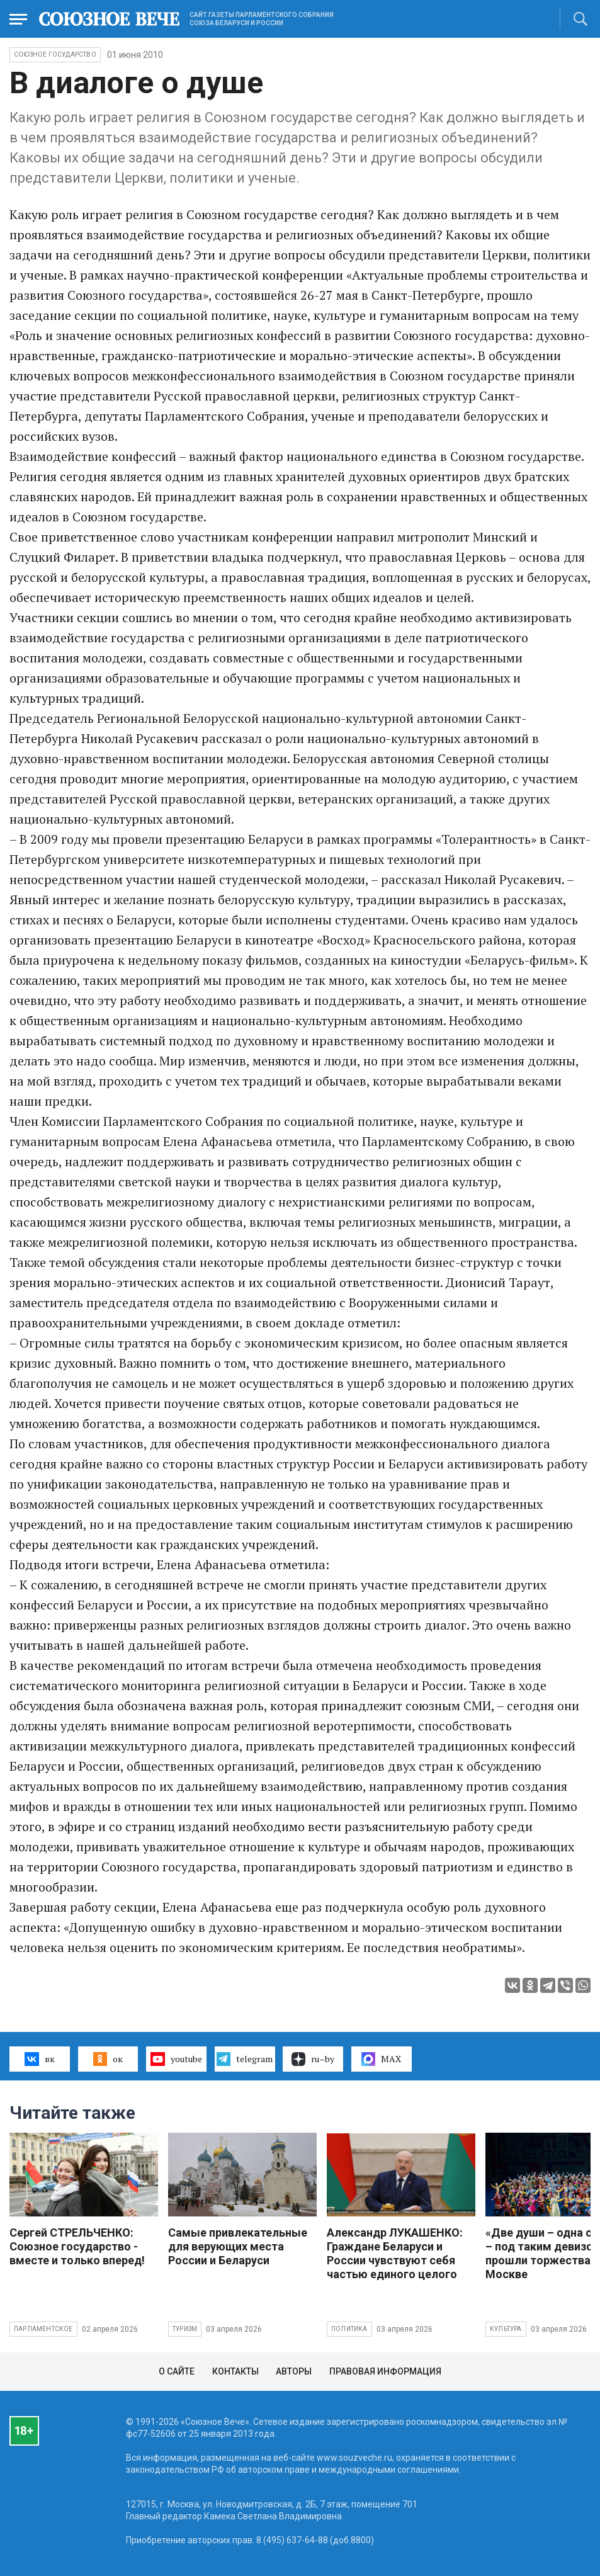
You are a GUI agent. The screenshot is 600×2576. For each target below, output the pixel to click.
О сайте (177, 2371)
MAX (381, 2059)
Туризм (185, 2328)
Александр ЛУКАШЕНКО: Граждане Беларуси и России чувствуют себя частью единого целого (395, 2253)
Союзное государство (55, 54)
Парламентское (43, 2328)
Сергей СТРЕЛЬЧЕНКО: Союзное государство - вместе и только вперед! (77, 2246)
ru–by (313, 2059)
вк (39, 2059)
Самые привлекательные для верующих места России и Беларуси (237, 2246)
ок (108, 2059)
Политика (349, 2328)
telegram (245, 2059)
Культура (506, 2328)
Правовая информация (385, 2371)
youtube (175, 2059)
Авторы (294, 2371)
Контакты (235, 2371)
